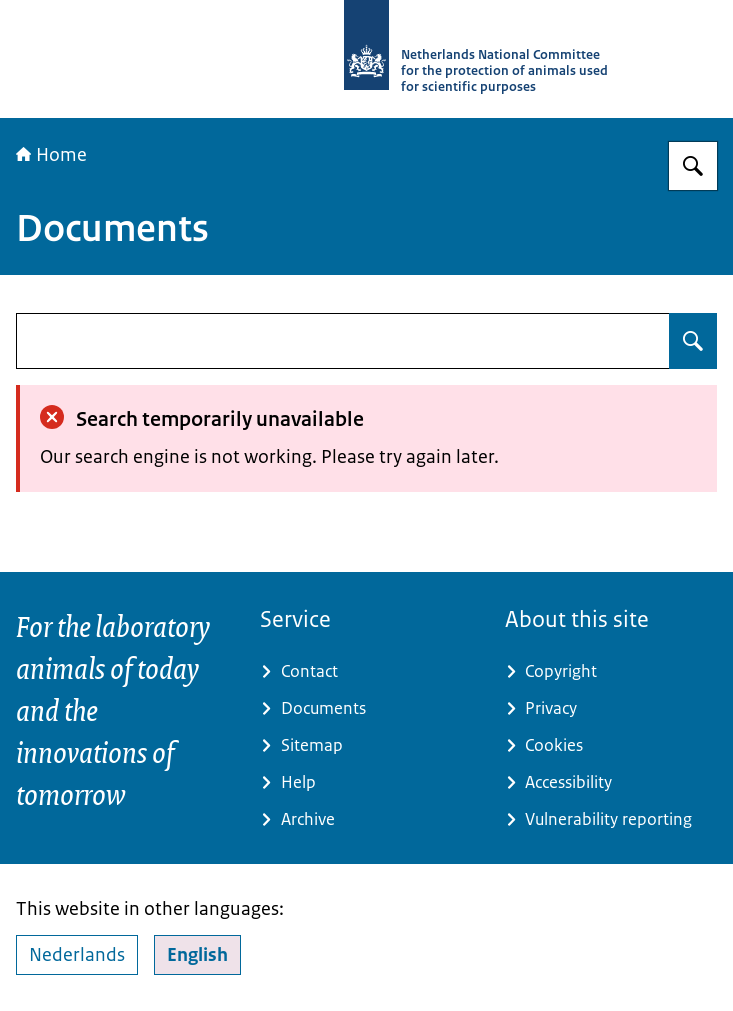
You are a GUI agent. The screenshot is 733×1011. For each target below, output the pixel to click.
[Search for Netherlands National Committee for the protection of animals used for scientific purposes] (693, 166)
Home (51, 155)
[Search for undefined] (693, 341)
